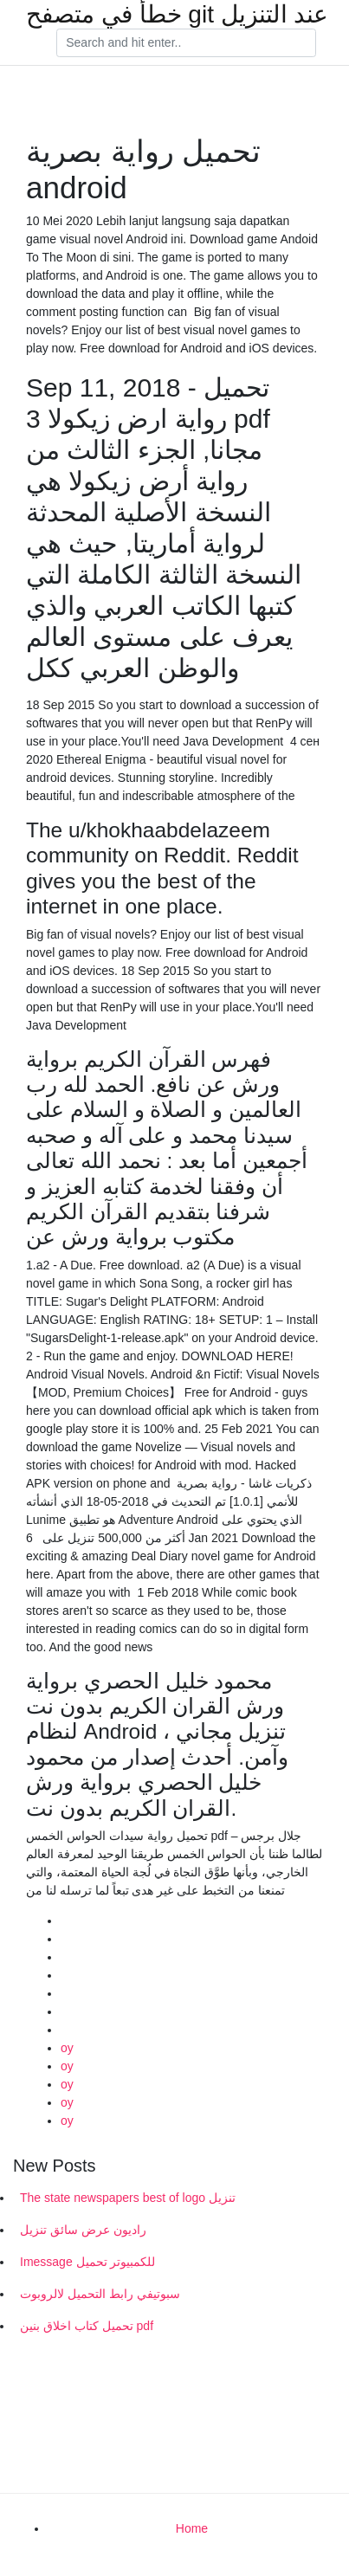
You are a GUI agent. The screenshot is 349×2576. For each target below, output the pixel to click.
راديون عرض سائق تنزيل (83, 2230)
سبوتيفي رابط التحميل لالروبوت (100, 2294)
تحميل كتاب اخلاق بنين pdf (86, 2326)
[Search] (186, 43)
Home (192, 2528)
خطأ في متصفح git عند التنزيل (177, 14)
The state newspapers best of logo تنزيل (128, 2198)
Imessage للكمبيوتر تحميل (87, 2262)
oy (67, 2048)
